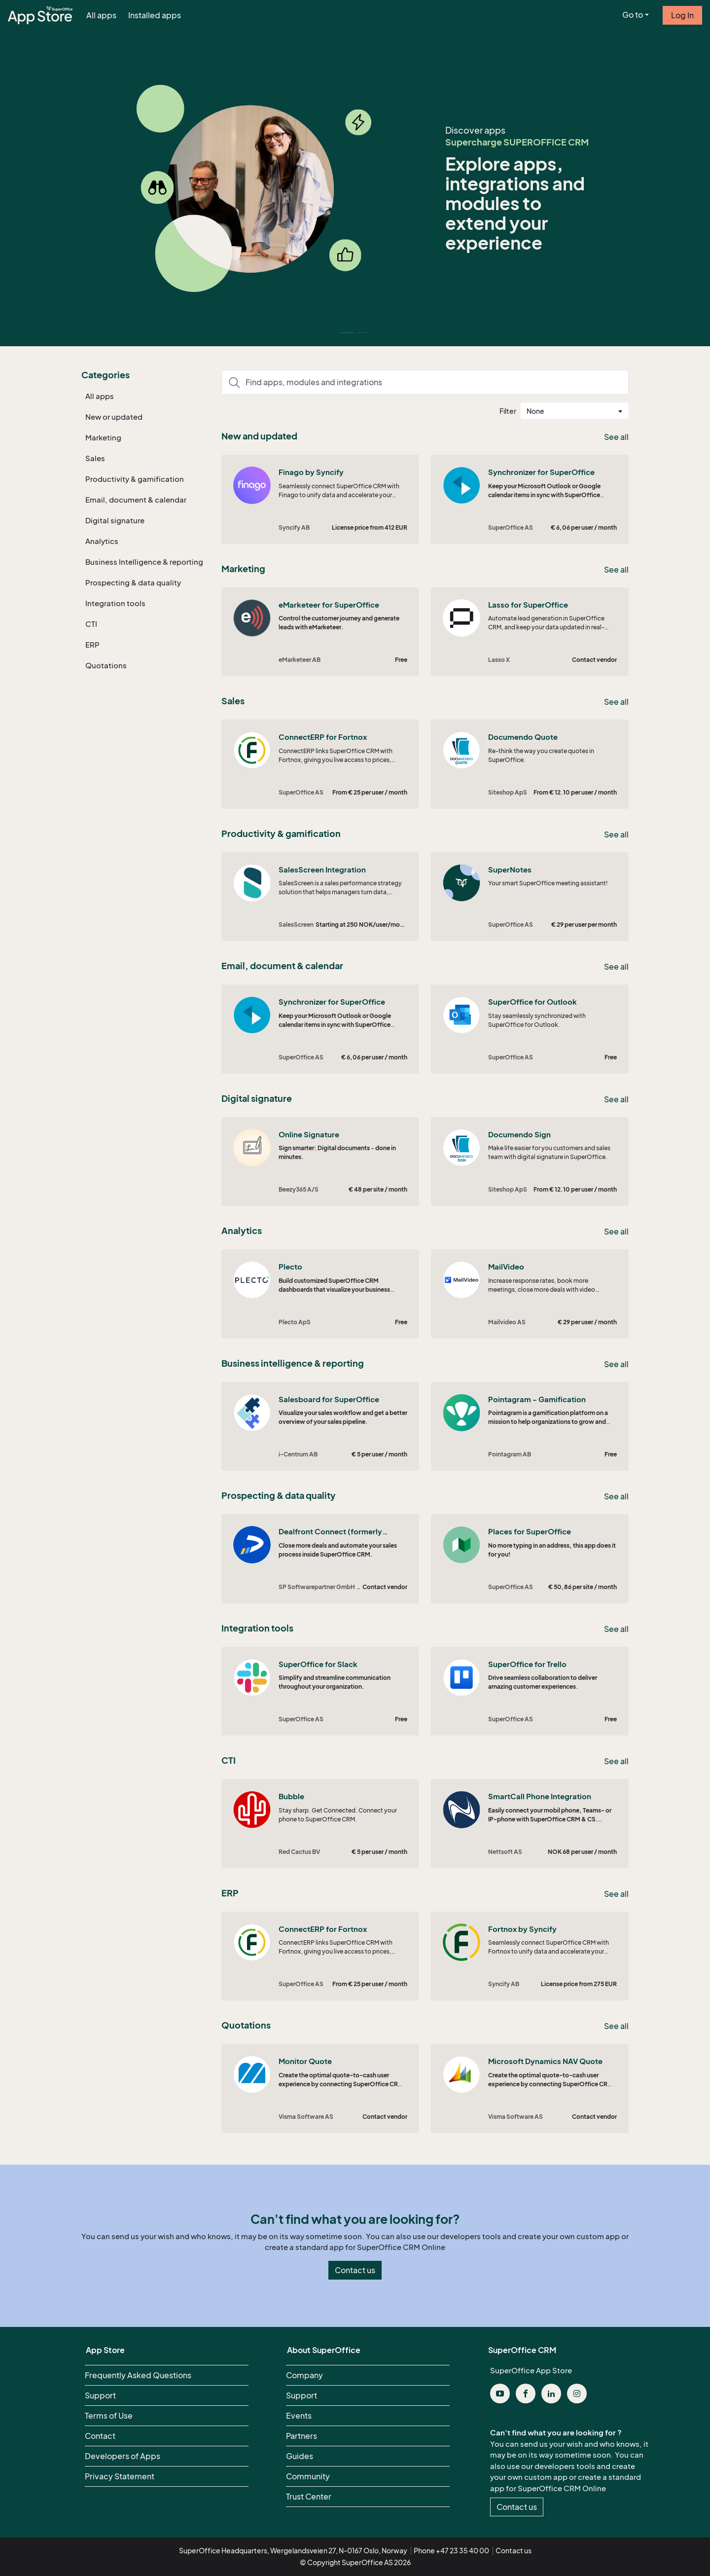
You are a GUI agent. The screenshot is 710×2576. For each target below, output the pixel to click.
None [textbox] (535, 411)
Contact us (355, 2270)
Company (304, 2375)
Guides (299, 2456)
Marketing (103, 437)
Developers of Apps (122, 2456)
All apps (101, 15)
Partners (301, 2436)
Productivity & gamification (134, 478)
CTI (91, 623)
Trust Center (308, 2497)
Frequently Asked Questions (138, 2375)
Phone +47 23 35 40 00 (451, 2550)
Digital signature (114, 520)
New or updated (113, 416)
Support (100, 2395)
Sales (95, 458)
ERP (92, 644)
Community (308, 2476)
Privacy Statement (119, 2476)
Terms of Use (109, 2416)
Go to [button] (632, 15)
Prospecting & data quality (133, 582)
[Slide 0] (347, 332)
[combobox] (574, 410)
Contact (100, 2436)
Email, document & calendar (135, 499)
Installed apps (154, 15)
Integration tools (115, 603)
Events (299, 2416)
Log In (682, 15)
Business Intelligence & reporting (144, 561)
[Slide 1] (362, 332)
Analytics (101, 541)
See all (616, 437)
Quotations (106, 665)
